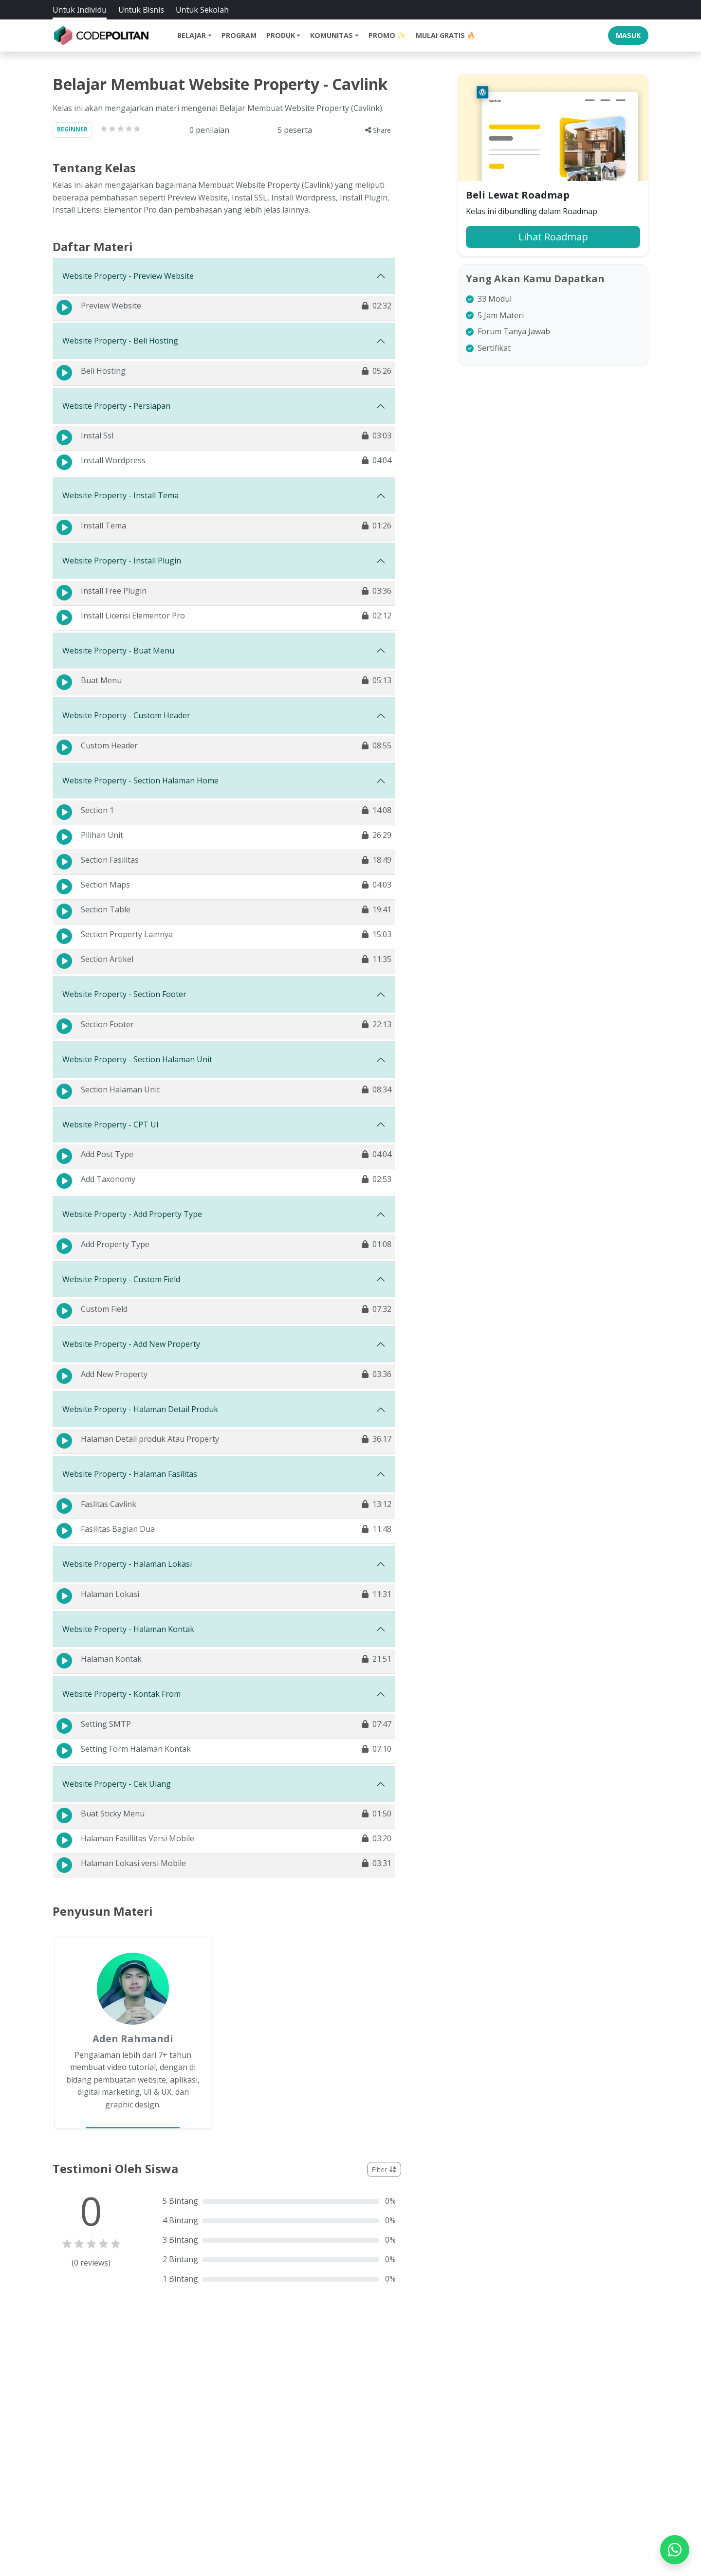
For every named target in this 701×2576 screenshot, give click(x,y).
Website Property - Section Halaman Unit (137, 1059)
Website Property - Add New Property (131, 1344)
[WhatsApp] (674, 2549)
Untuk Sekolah (202, 9)
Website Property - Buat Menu (118, 650)
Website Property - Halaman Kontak (128, 1629)
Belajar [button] (191, 35)
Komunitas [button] (331, 35)
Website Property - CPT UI (110, 1124)
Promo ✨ (387, 35)
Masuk (628, 35)
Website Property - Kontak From (121, 1693)
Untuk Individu (80, 9)
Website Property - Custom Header (126, 715)
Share (378, 130)
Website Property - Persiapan (116, 405)
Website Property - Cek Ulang (116, 1783)
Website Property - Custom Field (121, 1279)
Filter (384, 2169)
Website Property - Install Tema (120, 495)
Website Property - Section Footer (124, 994)
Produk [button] (280, 35)
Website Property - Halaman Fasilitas (129, 1474)
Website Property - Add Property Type (132, 1214)
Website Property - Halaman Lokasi (127, 1564)
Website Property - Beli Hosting (120, 340)
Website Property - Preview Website (128, 276)
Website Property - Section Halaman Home (140, 780)
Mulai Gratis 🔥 (446, 35)
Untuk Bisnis (141, 9)
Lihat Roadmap (553, 236)
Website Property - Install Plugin (121, 560)
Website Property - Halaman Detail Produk (140, 1409)
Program (239, 35)
